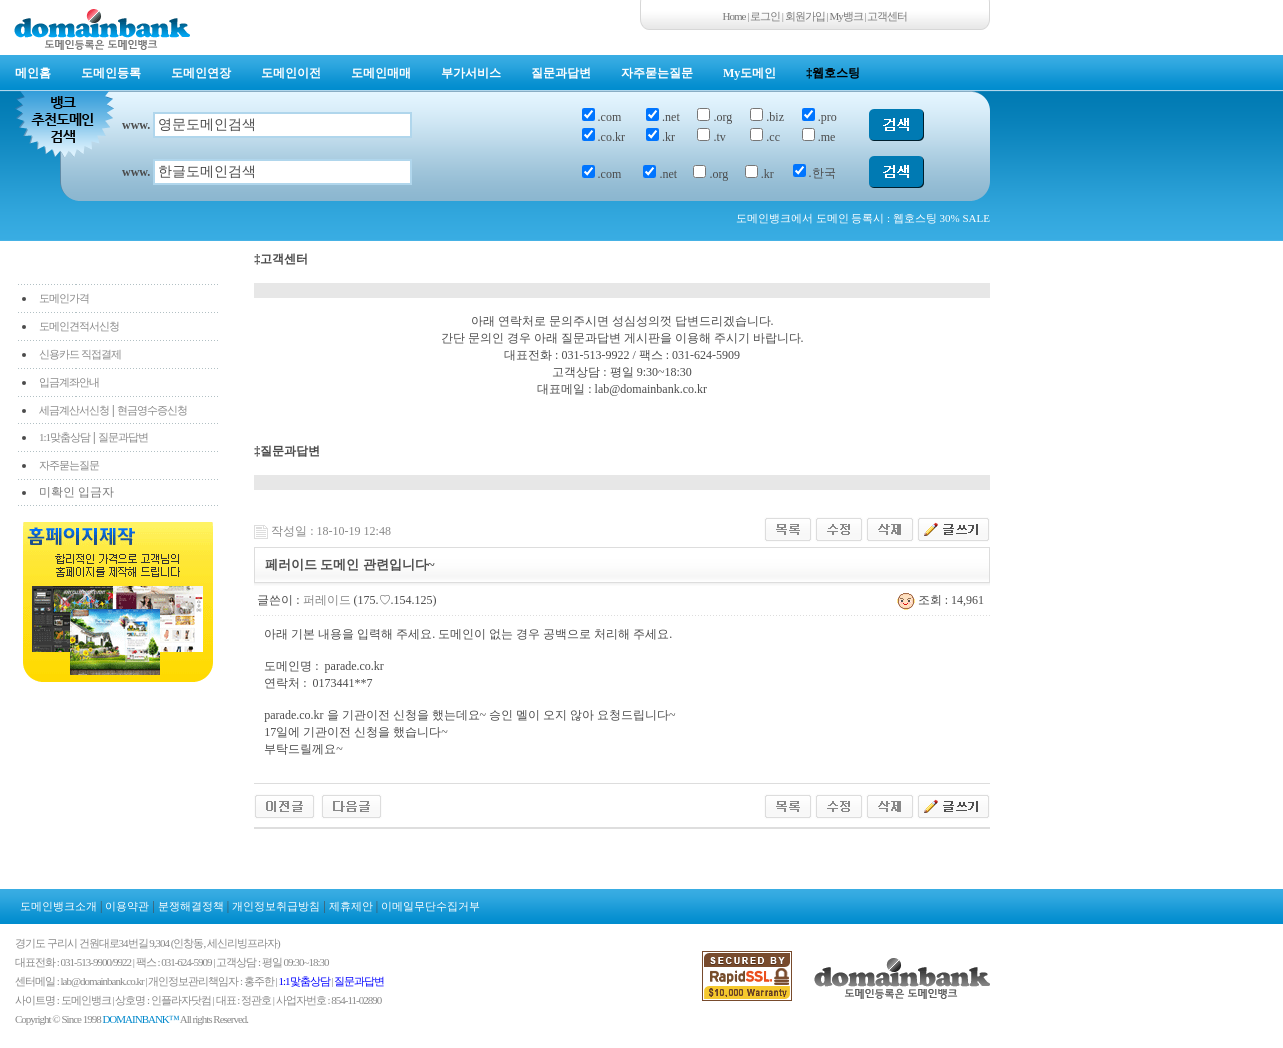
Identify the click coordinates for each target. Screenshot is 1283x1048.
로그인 (765, 16)
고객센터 (887, 16)
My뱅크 (846, 16)
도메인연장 (201, 73)
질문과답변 (561, 73)
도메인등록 (111, 73)
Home (734, 16)
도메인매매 (381, 73)
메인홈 (33, 73)
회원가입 (805, 16)
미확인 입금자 (76, 492)
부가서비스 (471, 73)
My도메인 (749, 73)
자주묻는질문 (657, 73)
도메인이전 (291, 73)
